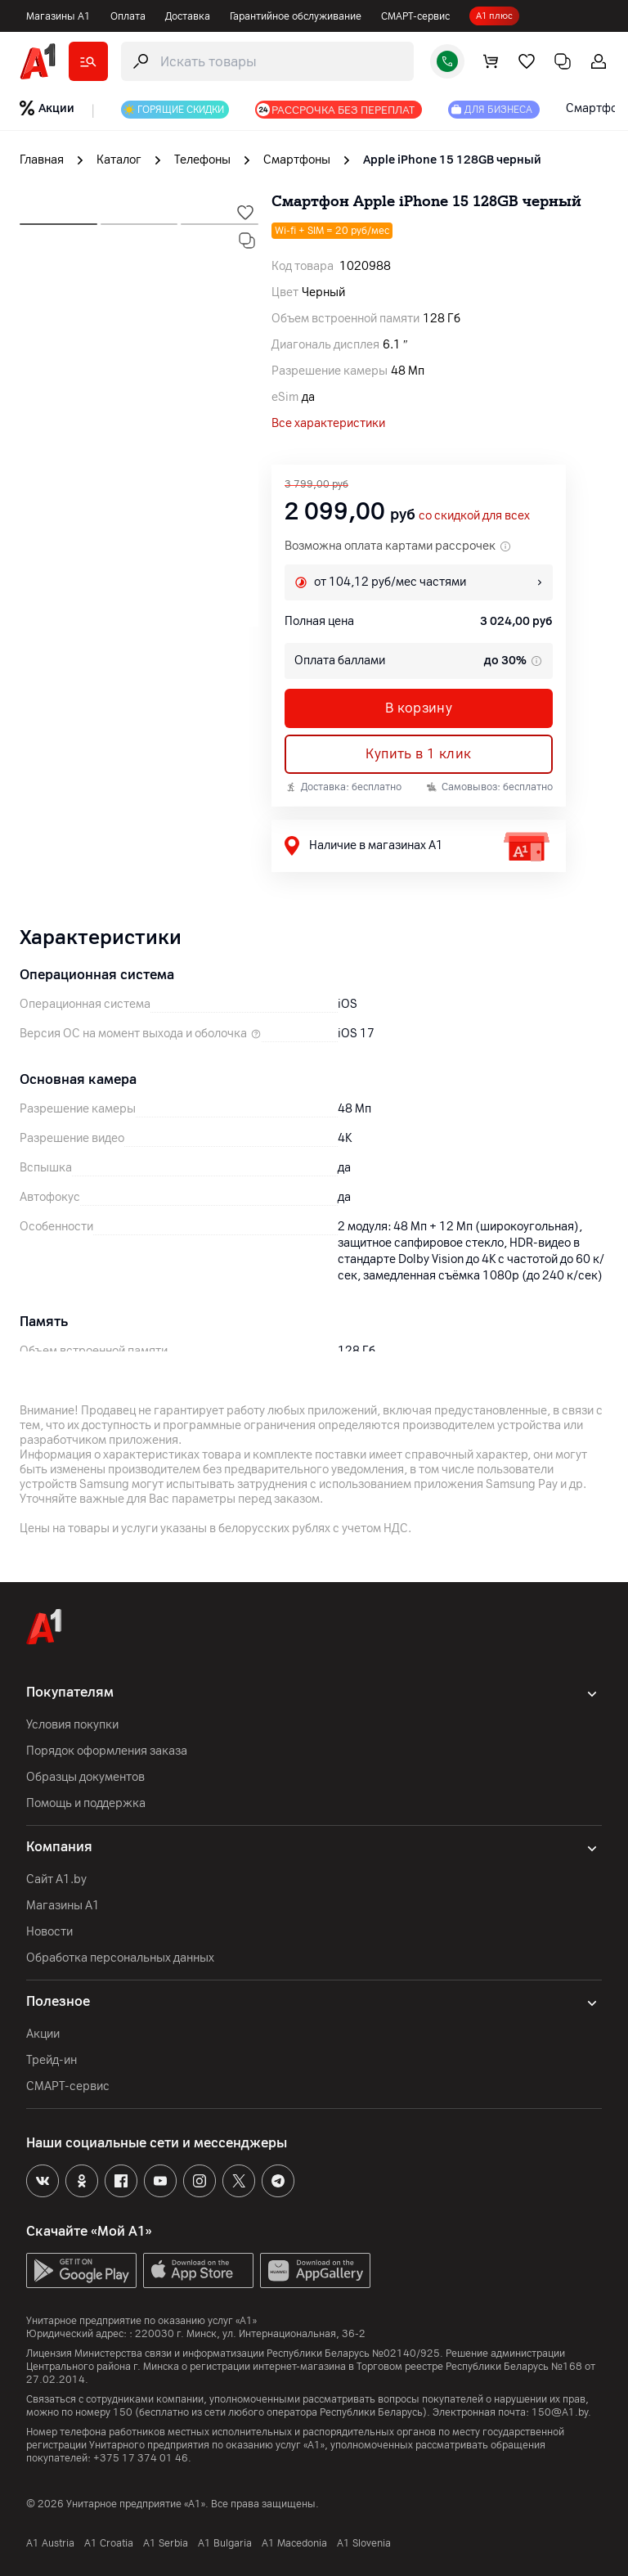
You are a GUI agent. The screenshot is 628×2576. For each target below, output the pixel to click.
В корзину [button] (419, 708)
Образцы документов (85, 1777)
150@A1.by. (561, 2412)
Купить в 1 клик (418, 754)
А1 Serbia (165, 2543)
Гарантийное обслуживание (295, 16)
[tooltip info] (535, 661)
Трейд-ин (51, 2060)
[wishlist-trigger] (245, 213)
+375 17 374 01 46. (142, 2458)
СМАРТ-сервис (415, 16)
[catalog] (88, 61)
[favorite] (526, 61)
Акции (43, 2034)
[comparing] (562, 61)
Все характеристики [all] (328, 423)
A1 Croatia (108, 2543)
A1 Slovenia (364, 2543)
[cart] (490, 61)
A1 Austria (50, 2543)
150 (122, 2412)
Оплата (128, 16)
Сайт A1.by (56, 1879)
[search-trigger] (267, 61)
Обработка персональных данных (120, 1958)
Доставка (187, 16)
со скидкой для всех (474, 516)
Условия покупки (72, 1725)
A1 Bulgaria (225, 2543)
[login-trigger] (598, 61)
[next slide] (58, 219)
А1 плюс (494, 16)
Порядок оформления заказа (106, 1751)
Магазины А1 (58, 16)
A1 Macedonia (294, 2543)
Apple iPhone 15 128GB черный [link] (452, 160)
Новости (49, 1932)
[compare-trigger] (247, 240)
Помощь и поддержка (86, 1803)
